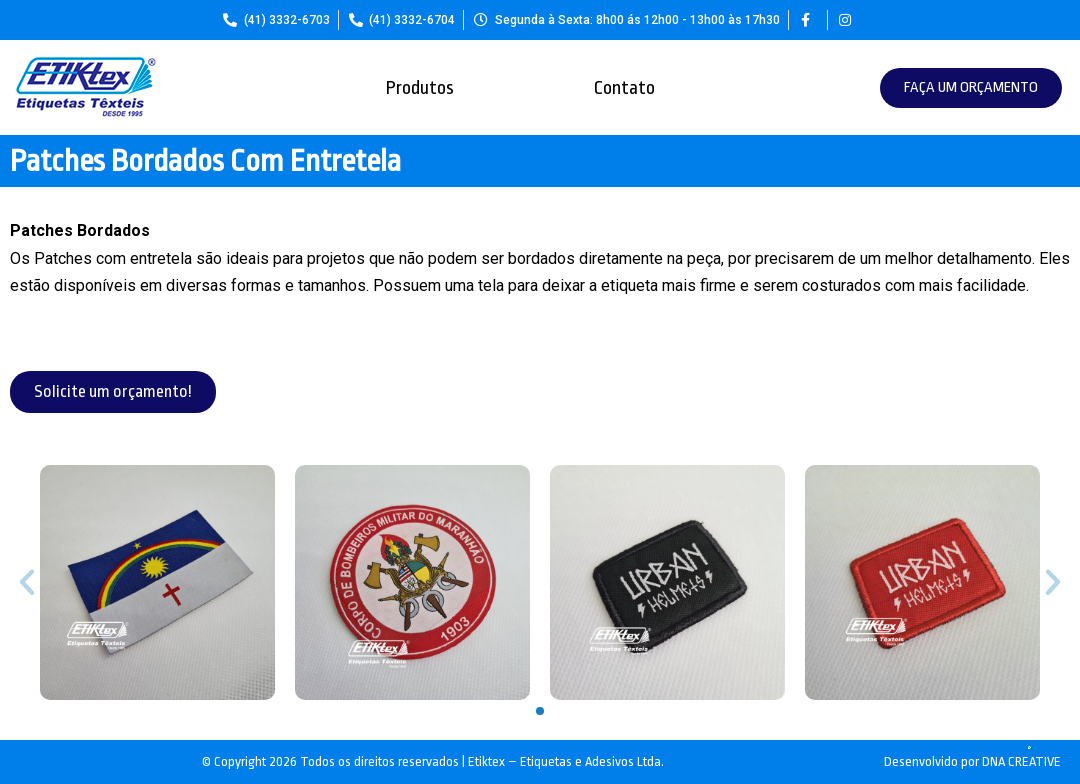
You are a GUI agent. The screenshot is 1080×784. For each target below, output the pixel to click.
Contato (624, 88)
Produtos (420, 88)
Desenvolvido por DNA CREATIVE (972, 761)
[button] (971, 88)
